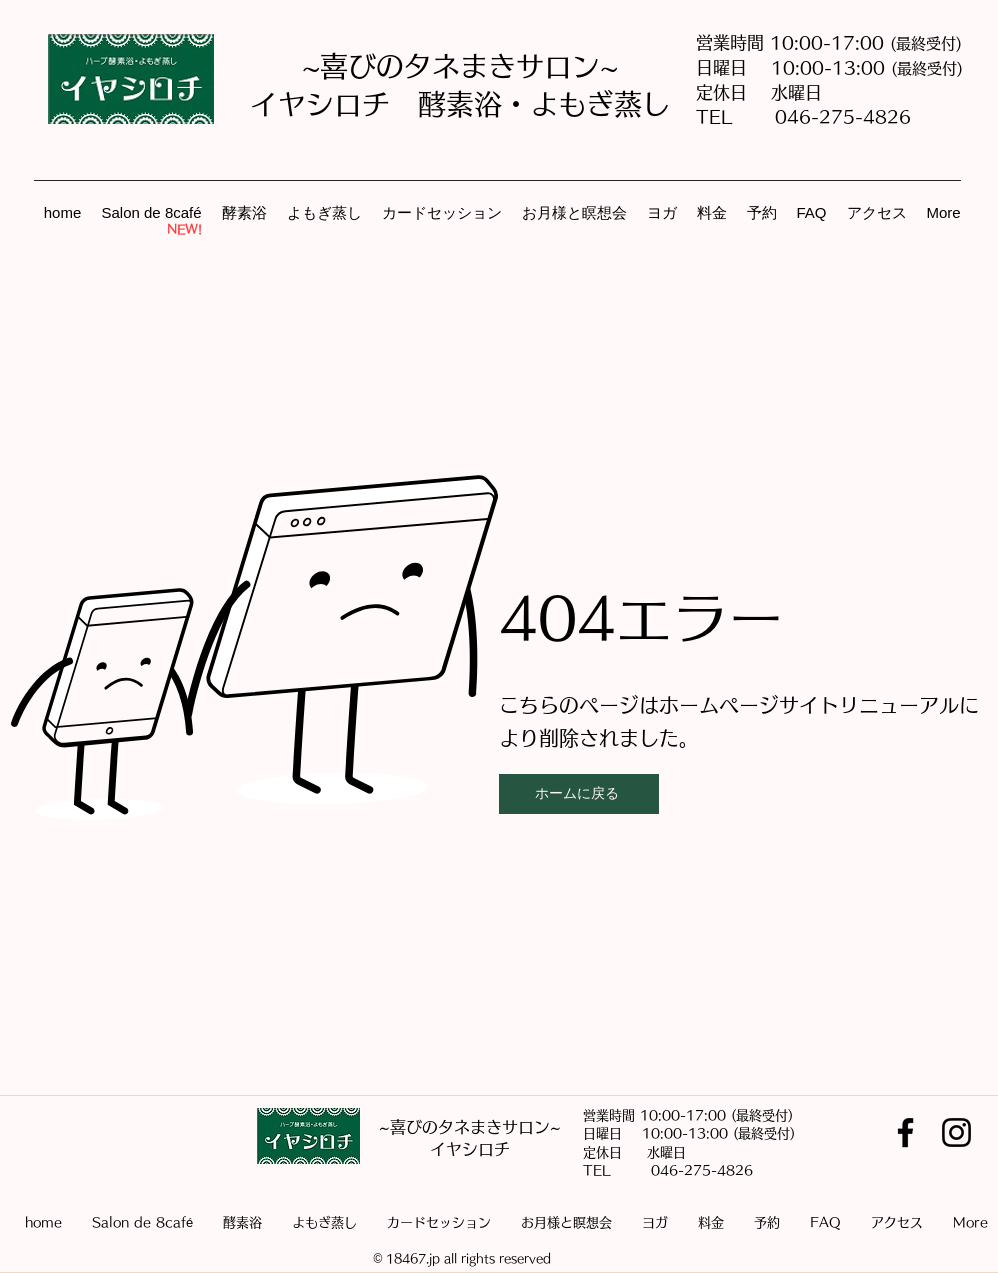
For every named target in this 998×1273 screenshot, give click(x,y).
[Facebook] (905, 1132)
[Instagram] (956, 1132)
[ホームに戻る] (579, 794)
